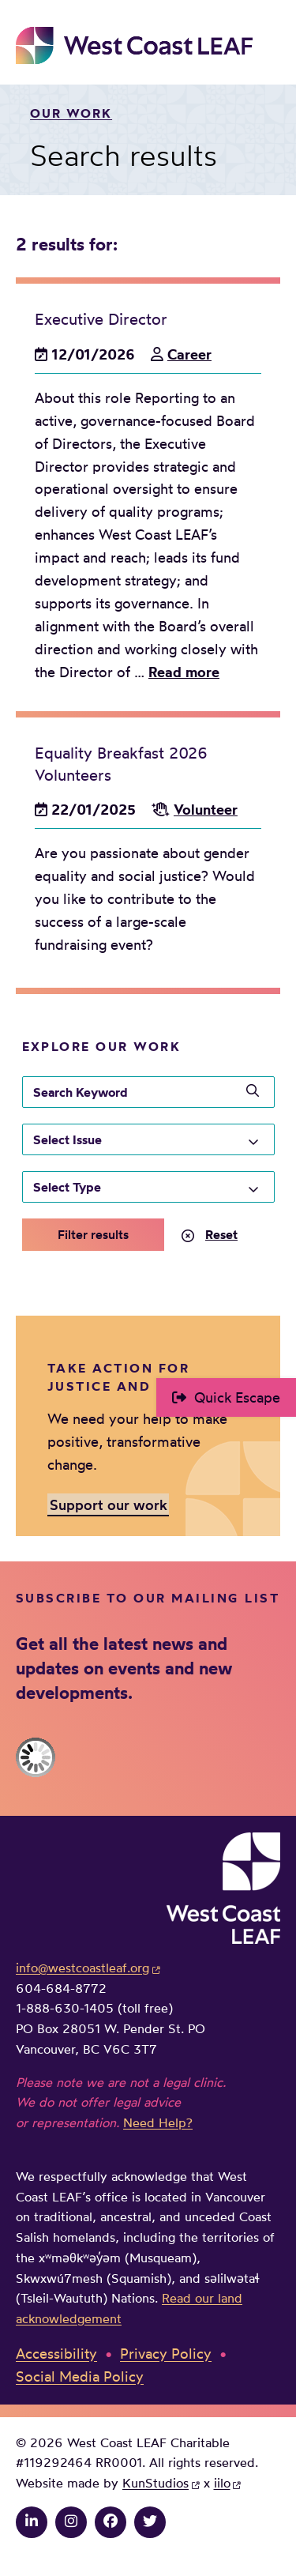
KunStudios (155, 2483)
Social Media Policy (80, 2376)
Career (189, 354)
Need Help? (158, 2122)
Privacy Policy (166, 2353)
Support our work (108, 1503)
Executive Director (101, 319)
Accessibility (56, 2353)
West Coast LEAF (134, 45)
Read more (183, 672)
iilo (222, 2483)
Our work (71, 113)
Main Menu (269, 45)
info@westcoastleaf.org (82, 1967)
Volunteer (206, 809)
